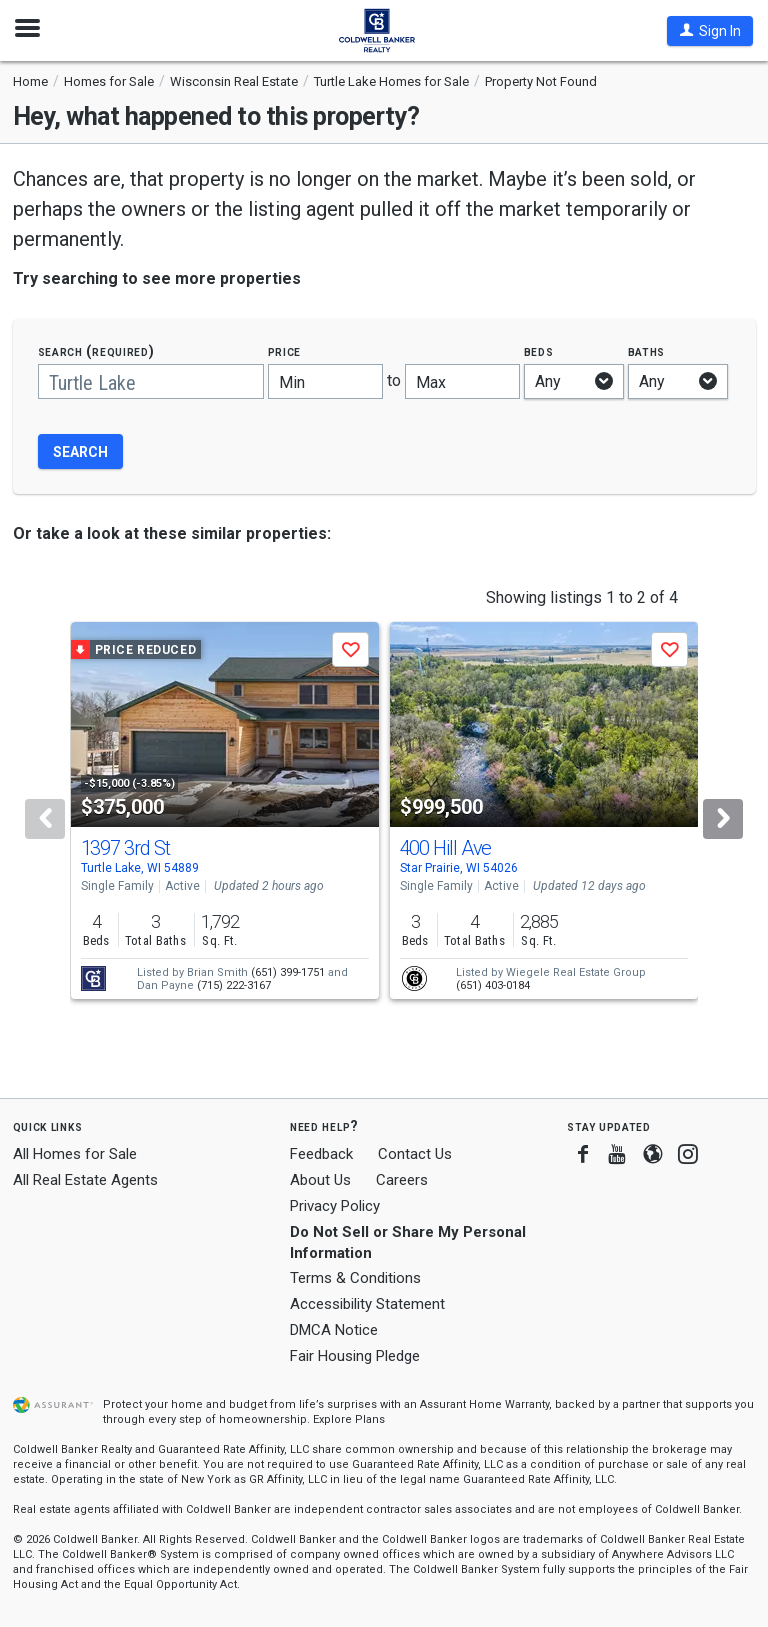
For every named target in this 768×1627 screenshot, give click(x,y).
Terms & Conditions (355, 1278)
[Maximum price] (462, 381)
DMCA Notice (334, 1330)
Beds (539, 351)
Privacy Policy (335, 1206)
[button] (710, 31)
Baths (647, 351)
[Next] (723, 819)
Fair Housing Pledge (355, 1356)
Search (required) (96, 351)
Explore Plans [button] (349, 1419)
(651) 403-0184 (493, 985)
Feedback (321, 1154)
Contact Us (415, 1154)
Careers (402, 1180)
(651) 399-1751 (288, 972)
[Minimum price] (325, 381)
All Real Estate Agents (85, 1180)
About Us (320, 1180)
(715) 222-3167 (234, 985)
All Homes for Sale (75, 1154)
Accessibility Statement (367, 1304)
